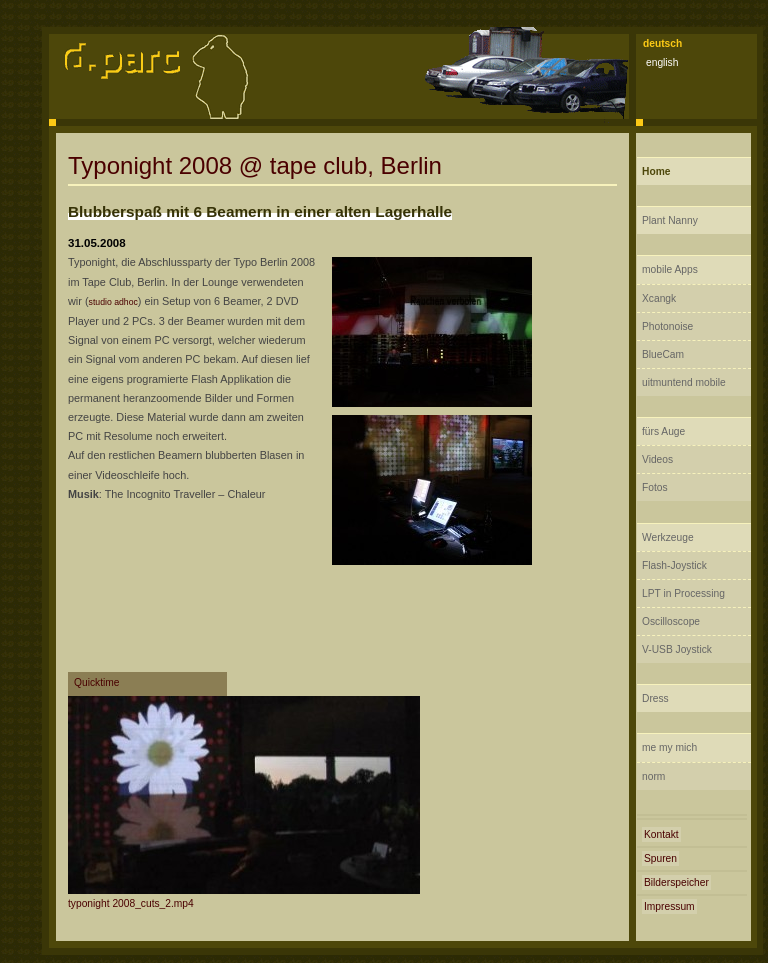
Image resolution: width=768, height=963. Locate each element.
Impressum (669, 906)
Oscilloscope (671, 621)
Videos (657, 459)
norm (653, 776)
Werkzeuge (668, 537)
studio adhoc (113, 302)
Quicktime (97, 682)
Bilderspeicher (676, 882)
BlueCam (663, 354)
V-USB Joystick (677, 649)
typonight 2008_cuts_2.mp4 (131, 903)
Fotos (655, 487)
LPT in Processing (683, 593)
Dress (655, 698)
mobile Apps (670, 269)
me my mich (669, 747)
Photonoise (667, 326)
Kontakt (661, 834)
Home (656, 171)
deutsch (662, 43)
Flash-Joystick (674, 565)
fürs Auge (663, 431)
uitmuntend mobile (684, 382)
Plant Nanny (670, 220)
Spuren (660, 858)
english (662, 62)
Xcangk (659, 298)
